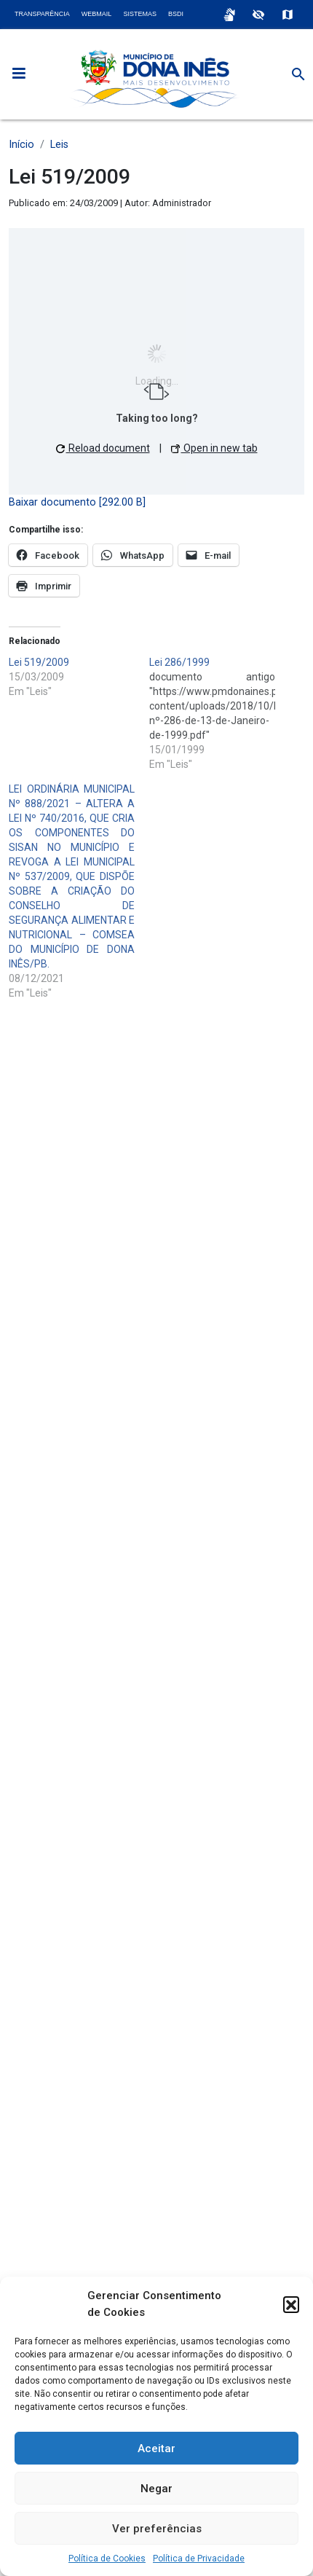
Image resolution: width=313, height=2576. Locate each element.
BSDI (175, 13)
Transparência (42, 13)
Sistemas (139, 13)
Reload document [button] (103, 448)
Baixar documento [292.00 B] (77, 502)
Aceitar (156, 2448)
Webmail (97, 13)
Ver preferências (157, 2528)
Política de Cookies (107, 2558)
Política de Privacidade (199, 2558)
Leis (59, 144)
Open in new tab (214, 448)
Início (21, 144)
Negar (156, 2488)
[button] (291, 2304)
